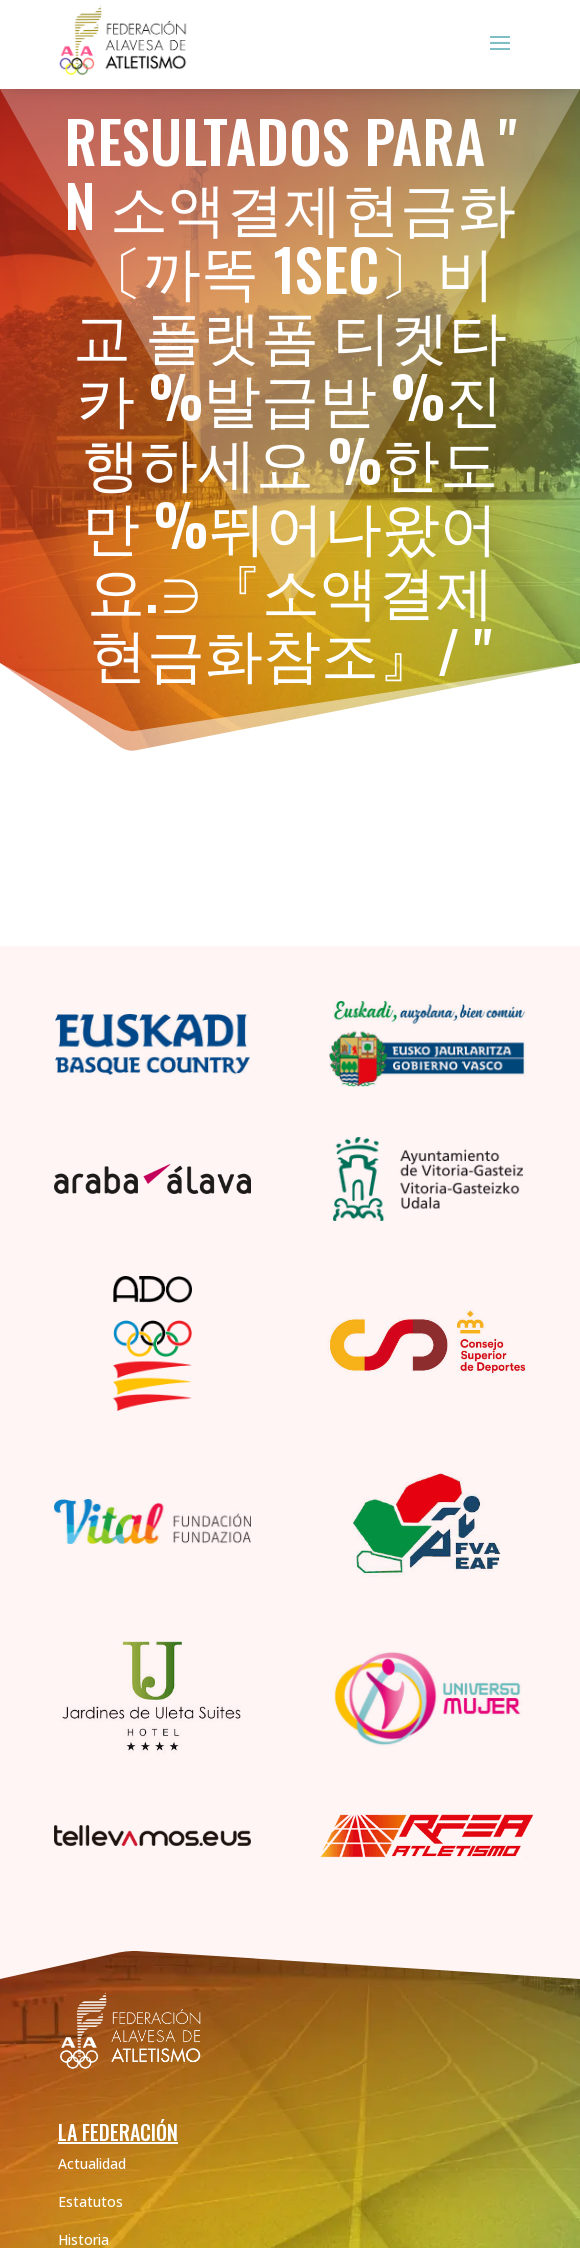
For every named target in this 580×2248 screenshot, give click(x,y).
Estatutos (90, 2201)
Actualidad (92, 2163)
